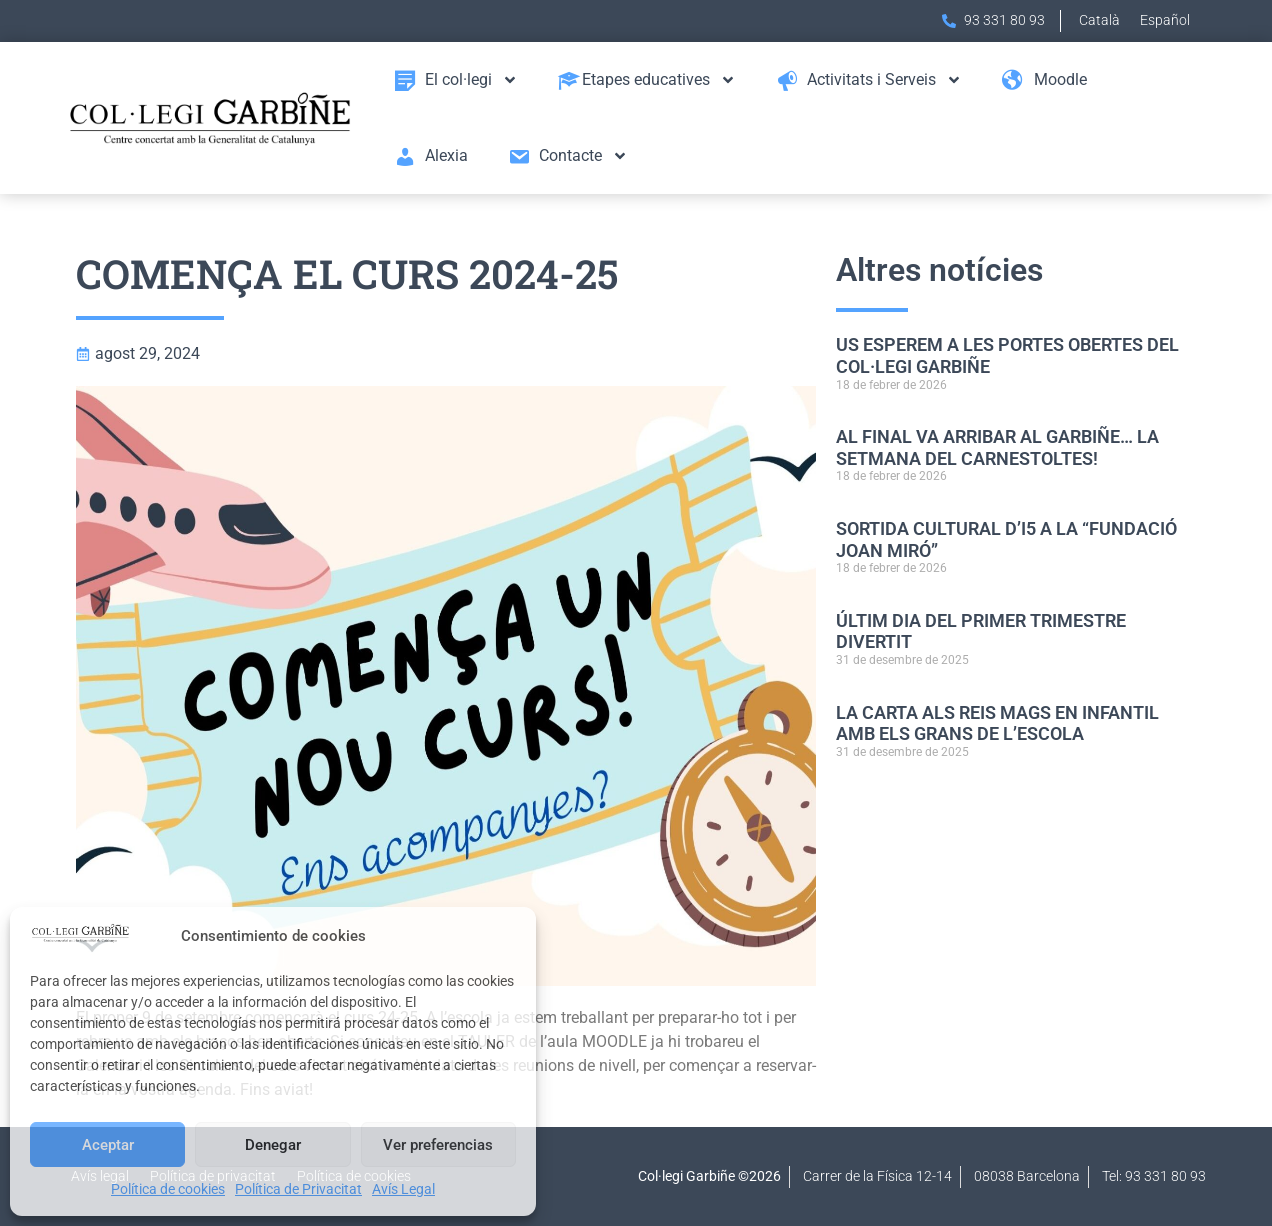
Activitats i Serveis (869, 80)
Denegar (273, 1145)
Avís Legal (403, 1189)
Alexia (431, 156)
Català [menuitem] (1099, 20)
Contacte (568, 156)
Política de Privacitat (298, 1189)
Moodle (1044, 80)
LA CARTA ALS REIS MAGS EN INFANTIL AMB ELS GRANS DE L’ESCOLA (997, 723)
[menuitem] (1099, 21)
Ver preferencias (438, 1145)
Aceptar (108, 1145)
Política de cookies (168, 1189)
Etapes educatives (647, 80)
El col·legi (456, 80)
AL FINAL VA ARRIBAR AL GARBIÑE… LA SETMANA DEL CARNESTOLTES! (997, 447)
